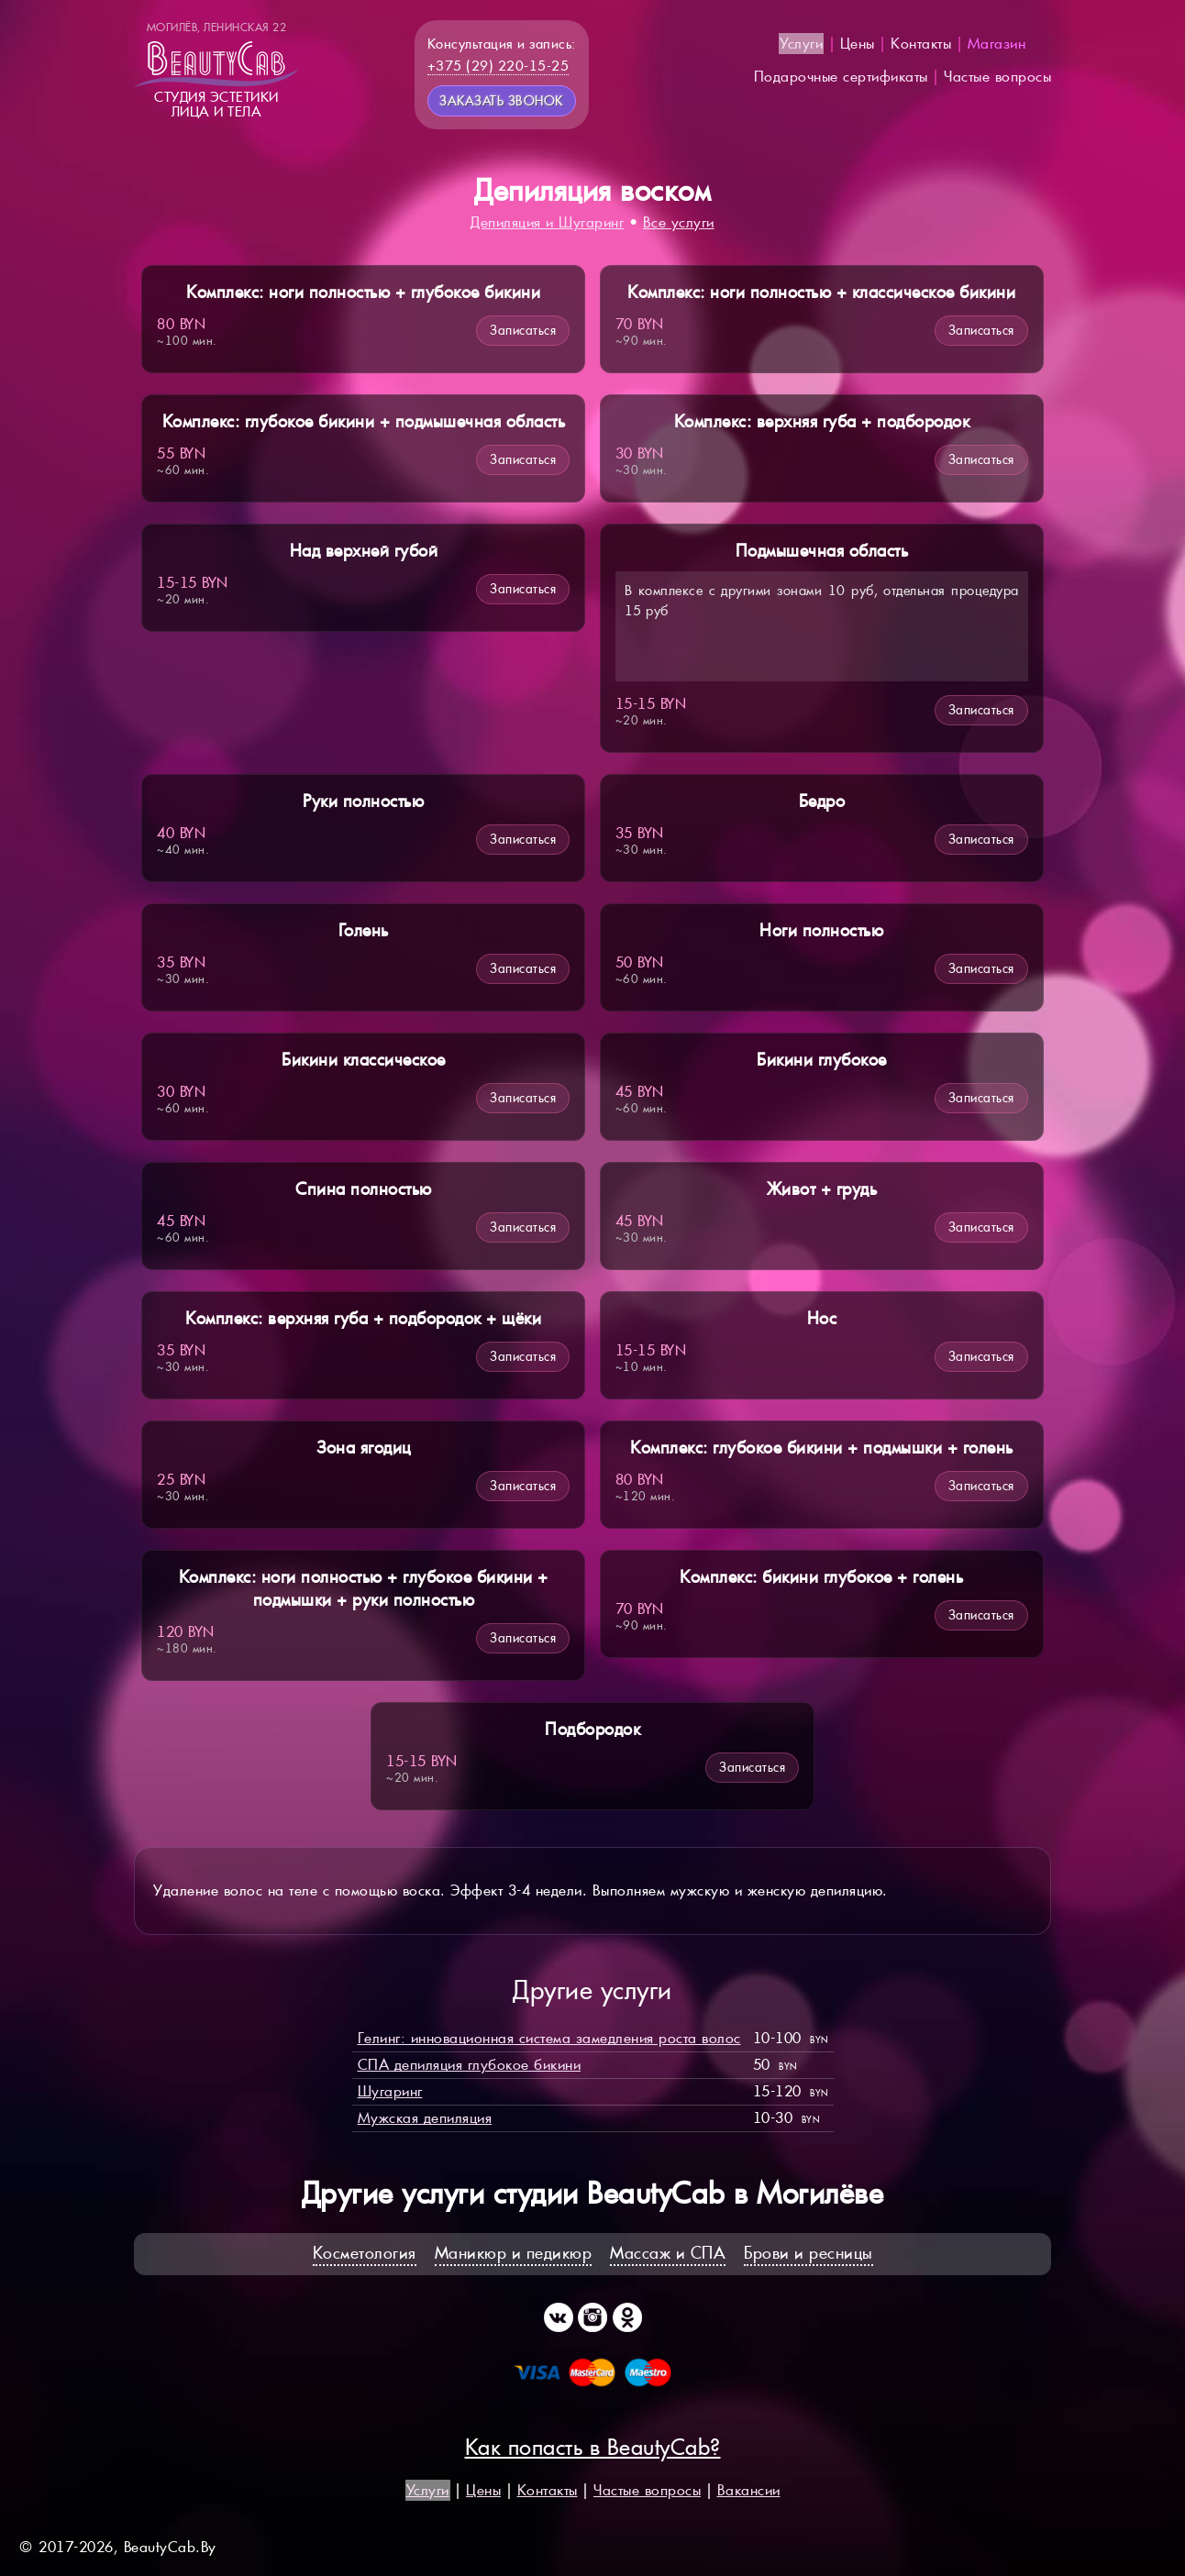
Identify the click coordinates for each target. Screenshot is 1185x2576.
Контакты (921, 43)
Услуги (801, 43)
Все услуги (678, 222)
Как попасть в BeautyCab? (593, 2447)
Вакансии (749, 2490)
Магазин (997, 43)
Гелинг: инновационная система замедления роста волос (549, 2038)
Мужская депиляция (425, 2118)
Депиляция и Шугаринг (547, 222)
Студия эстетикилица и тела (216, 69)
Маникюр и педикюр (513, 2252)
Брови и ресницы (808, 2252)
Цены (857, 43)
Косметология (364, 2252)
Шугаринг (390, 2091)
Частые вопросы (997, 76)
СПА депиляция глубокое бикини (469, 2064)
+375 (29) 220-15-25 (498, 65)
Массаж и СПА (667, 2252)
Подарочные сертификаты (841, 76)
